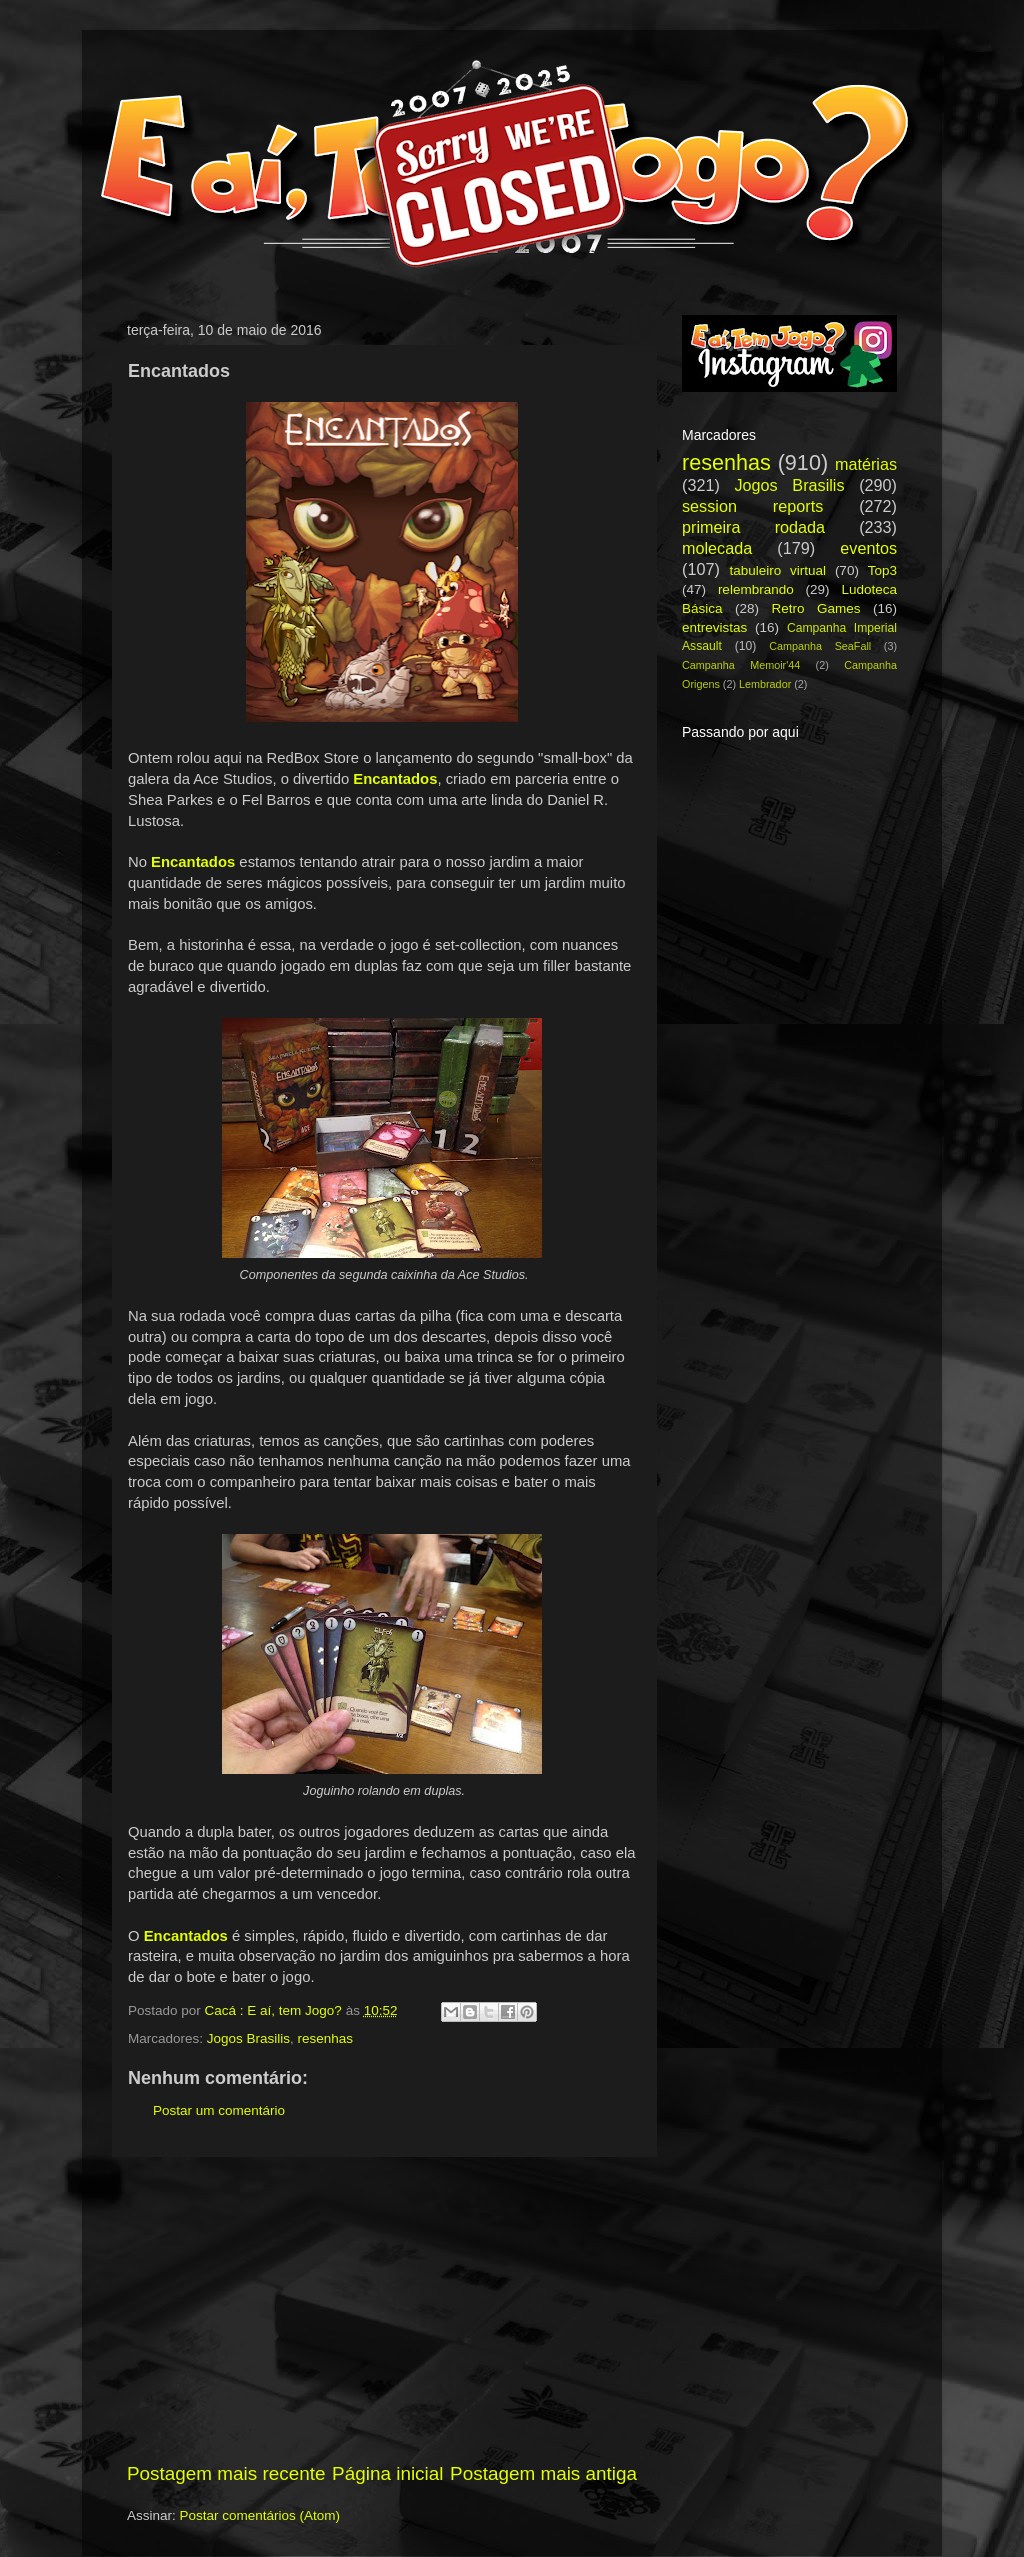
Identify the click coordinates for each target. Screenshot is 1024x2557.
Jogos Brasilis (248, 2038)
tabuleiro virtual (777, 570)
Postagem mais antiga (543, 2473)
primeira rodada (753, 527)
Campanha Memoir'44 (741, 665)
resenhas (326, 2038)
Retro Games (815, 608)
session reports (752, 506)
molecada (717, 548)
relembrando (756, 589)
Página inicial (387, 2473)
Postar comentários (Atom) (260, 2515)
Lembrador (765, 684)
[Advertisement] (382, 2309)
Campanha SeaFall (820, 646)
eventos (868, 548)
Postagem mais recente (226, 2473)
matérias (866, 464)
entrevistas (714, 627)
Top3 (882, 570)
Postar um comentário (219, 2110)
